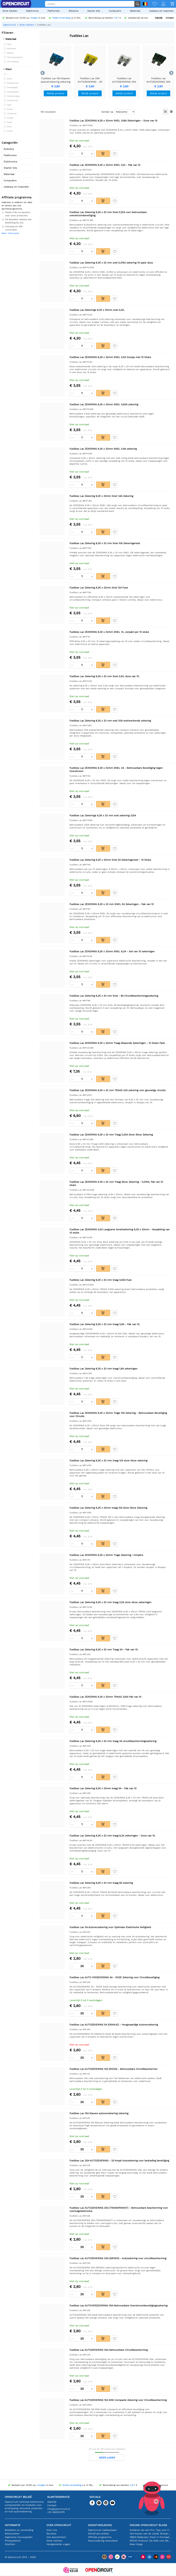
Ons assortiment (56, 2537)
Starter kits (93, 11)
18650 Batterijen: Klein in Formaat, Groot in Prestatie (150, 2537)
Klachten (10, 2544)
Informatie (12, 2525)
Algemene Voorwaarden (18, 2537)
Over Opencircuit (58, 2525)
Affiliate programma (99, 2537)
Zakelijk (158, 18)
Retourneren (12, 2533)
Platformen (53, 11)
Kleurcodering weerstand (102, 2540)
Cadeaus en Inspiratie (161, 11)
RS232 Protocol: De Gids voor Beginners (150, 2540)
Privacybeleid (12, 2540)
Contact (170, 18)
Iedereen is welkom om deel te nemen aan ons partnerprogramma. (17, 205)
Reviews (51, 2533)
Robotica (73, 11)
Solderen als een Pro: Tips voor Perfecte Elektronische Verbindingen (150, 2530)
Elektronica (32, 11)
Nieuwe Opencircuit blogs (148, 2525)
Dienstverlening (100, 2525)
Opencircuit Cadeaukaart (102, 2530)
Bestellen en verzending (19, 2530)
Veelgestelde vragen (58, 2544)
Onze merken (10, 11)
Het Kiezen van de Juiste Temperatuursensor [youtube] (150, 2533)
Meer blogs (136, 2544)
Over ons (51, 2530)
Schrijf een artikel (98, 2533)
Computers (115, 11)
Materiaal (135, 11)
